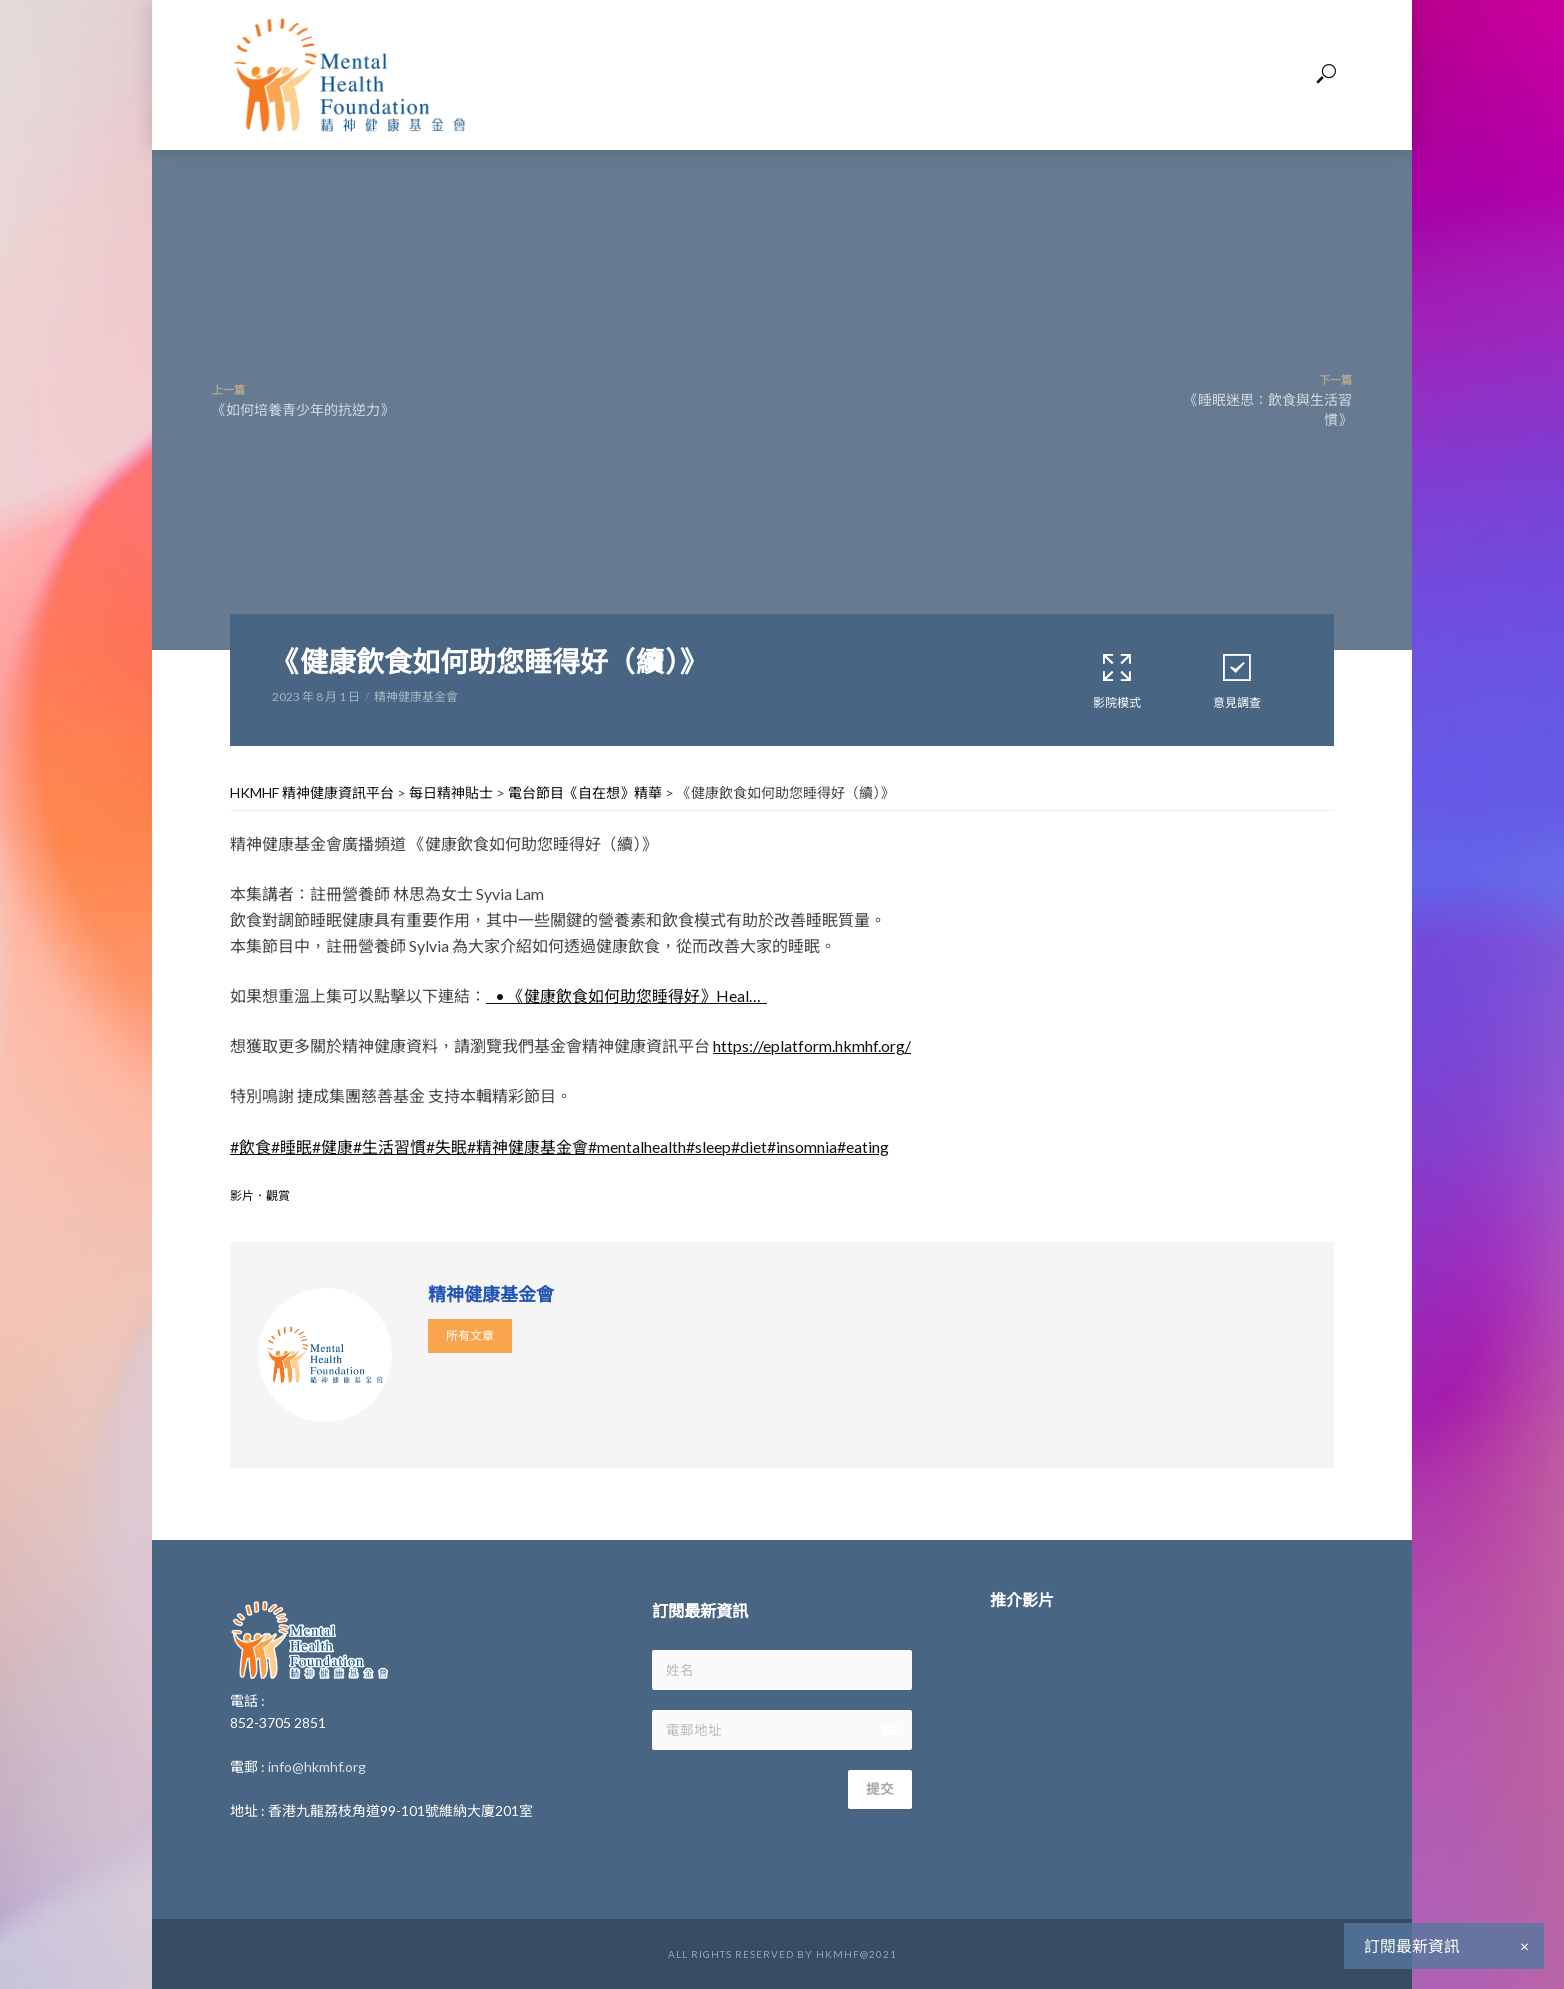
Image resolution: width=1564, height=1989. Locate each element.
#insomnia (802, 1146)
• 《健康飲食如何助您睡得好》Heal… (626, 995)
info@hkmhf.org (317, 1766)
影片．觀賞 (260, 1195)
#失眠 (446, 1146)
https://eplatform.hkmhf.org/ (812, 1045)
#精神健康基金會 (527, 1146)
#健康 (332, 1146)
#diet (749, 1146)
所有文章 (470, 1335)
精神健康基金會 (416, 696)
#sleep (708, 1146)
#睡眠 (291, 1146)
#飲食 (250, 1146)
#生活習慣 (389, 1146)
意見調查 (1237, 680)
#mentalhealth (637, 1146)
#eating (863, 1146)
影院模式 (1117, 680)
